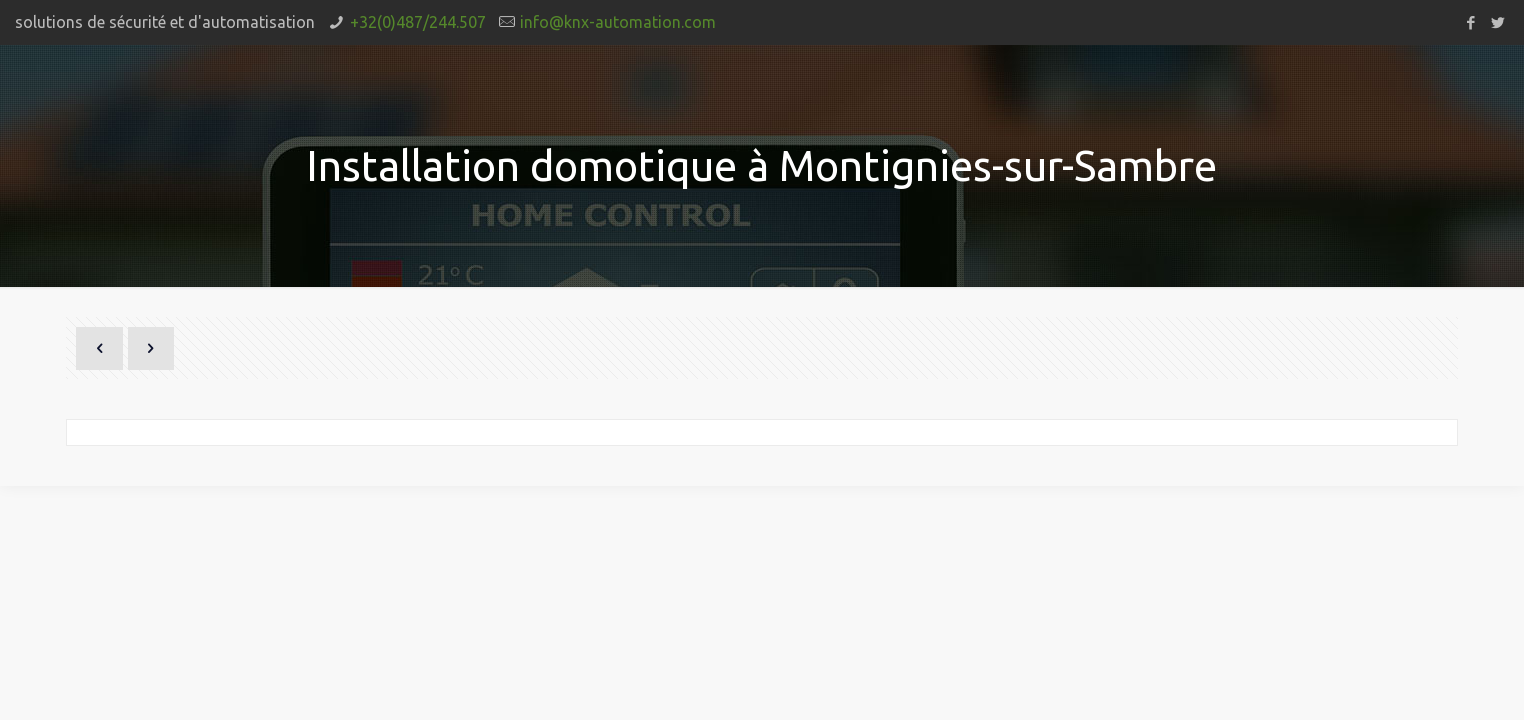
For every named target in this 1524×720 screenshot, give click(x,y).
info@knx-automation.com (618, 22)
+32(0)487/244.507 (418, 22)
